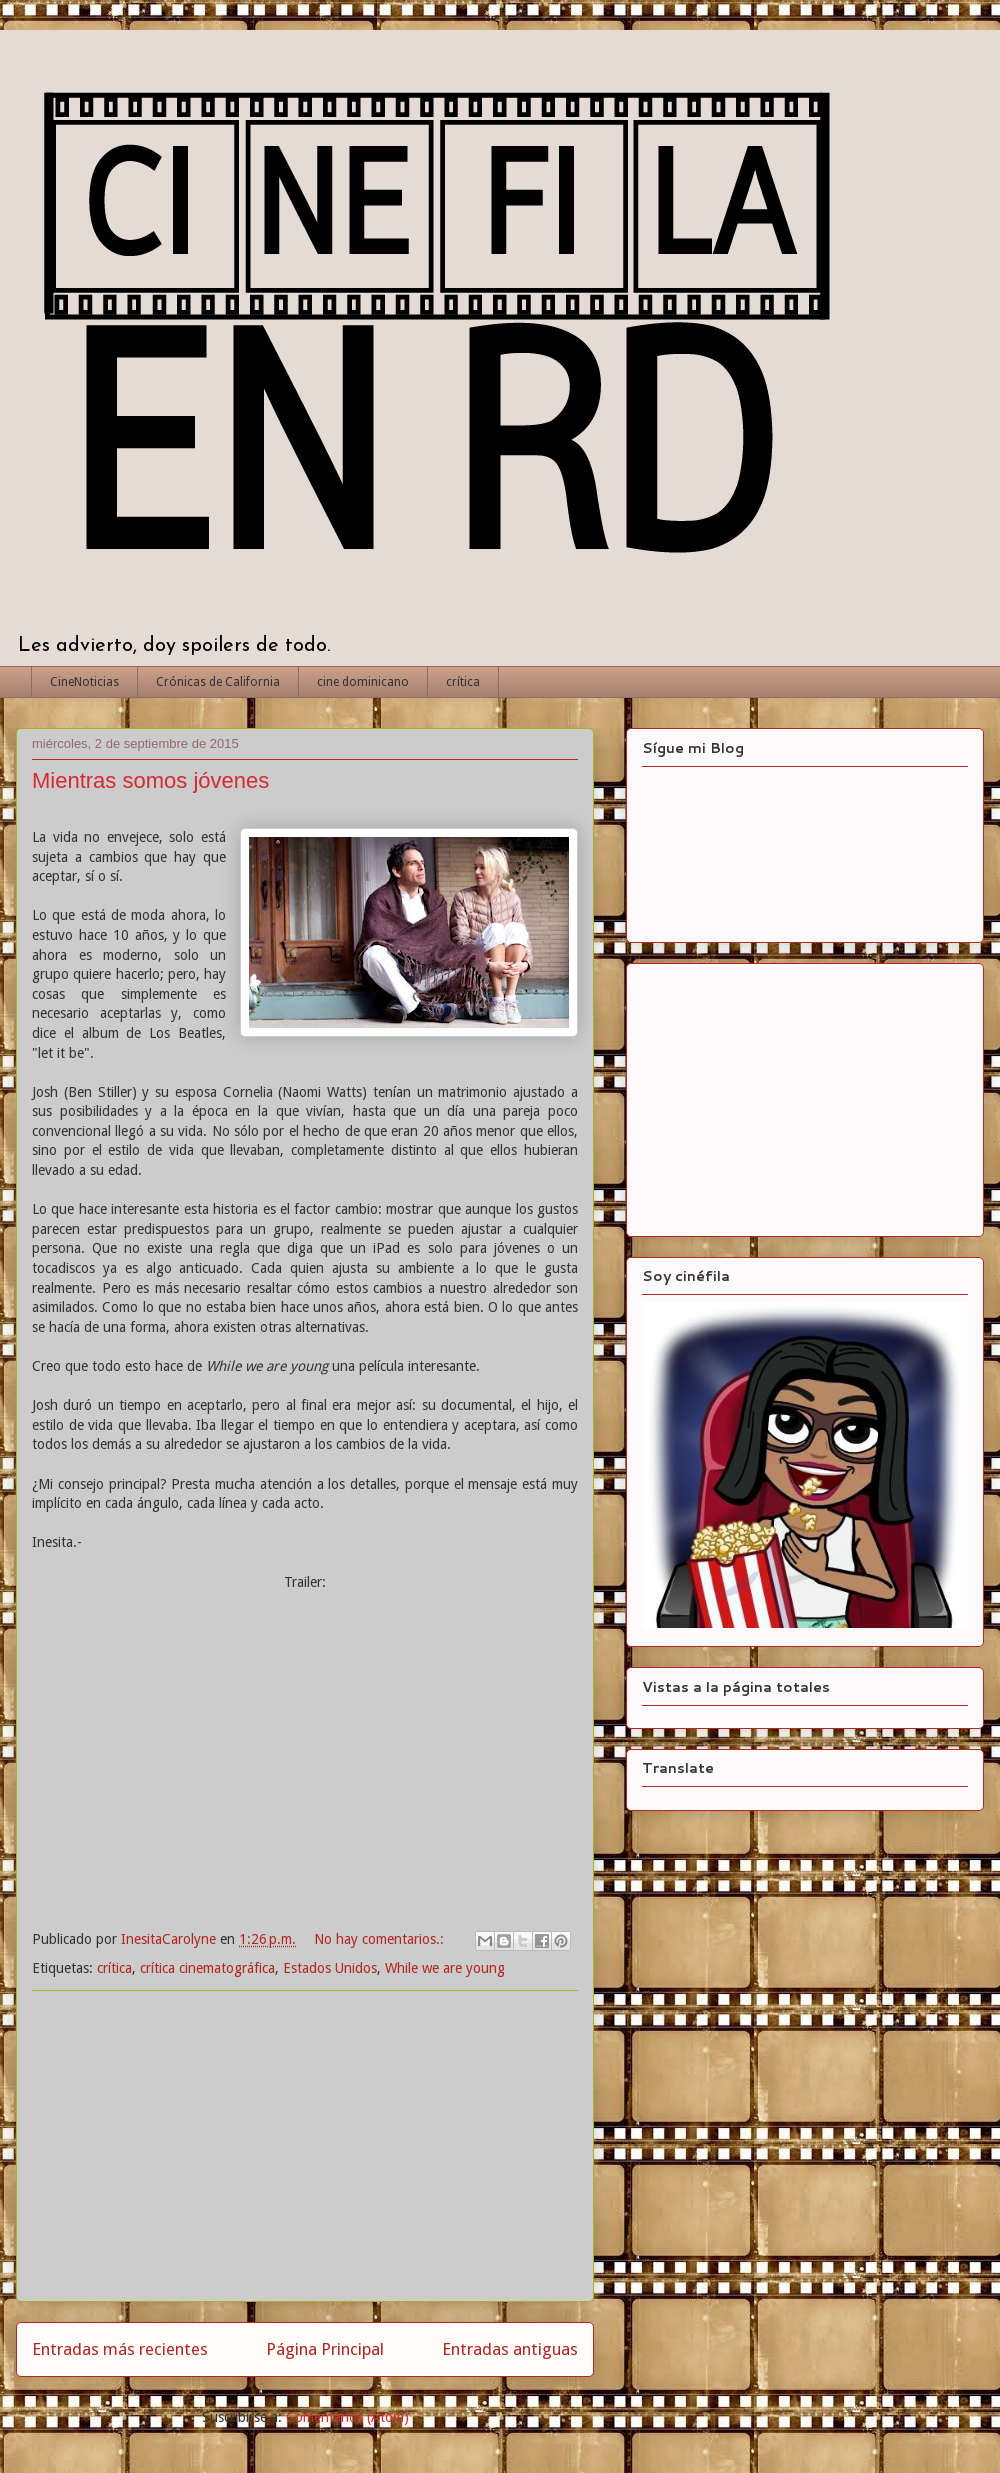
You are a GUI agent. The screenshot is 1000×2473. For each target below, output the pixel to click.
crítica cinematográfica (207, 1968)
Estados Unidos (330, 1968)
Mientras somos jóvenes (150, 780)
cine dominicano (363, 682)
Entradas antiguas (510, 2349)
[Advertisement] (305, 2146)
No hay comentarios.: (381, 1939)
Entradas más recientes (120, 2349)
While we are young (445, 1968)
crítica (463, 682)
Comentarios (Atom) (347, 2417)
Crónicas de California (218, 682)
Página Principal (325, 2349)
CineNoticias (84, 682)
